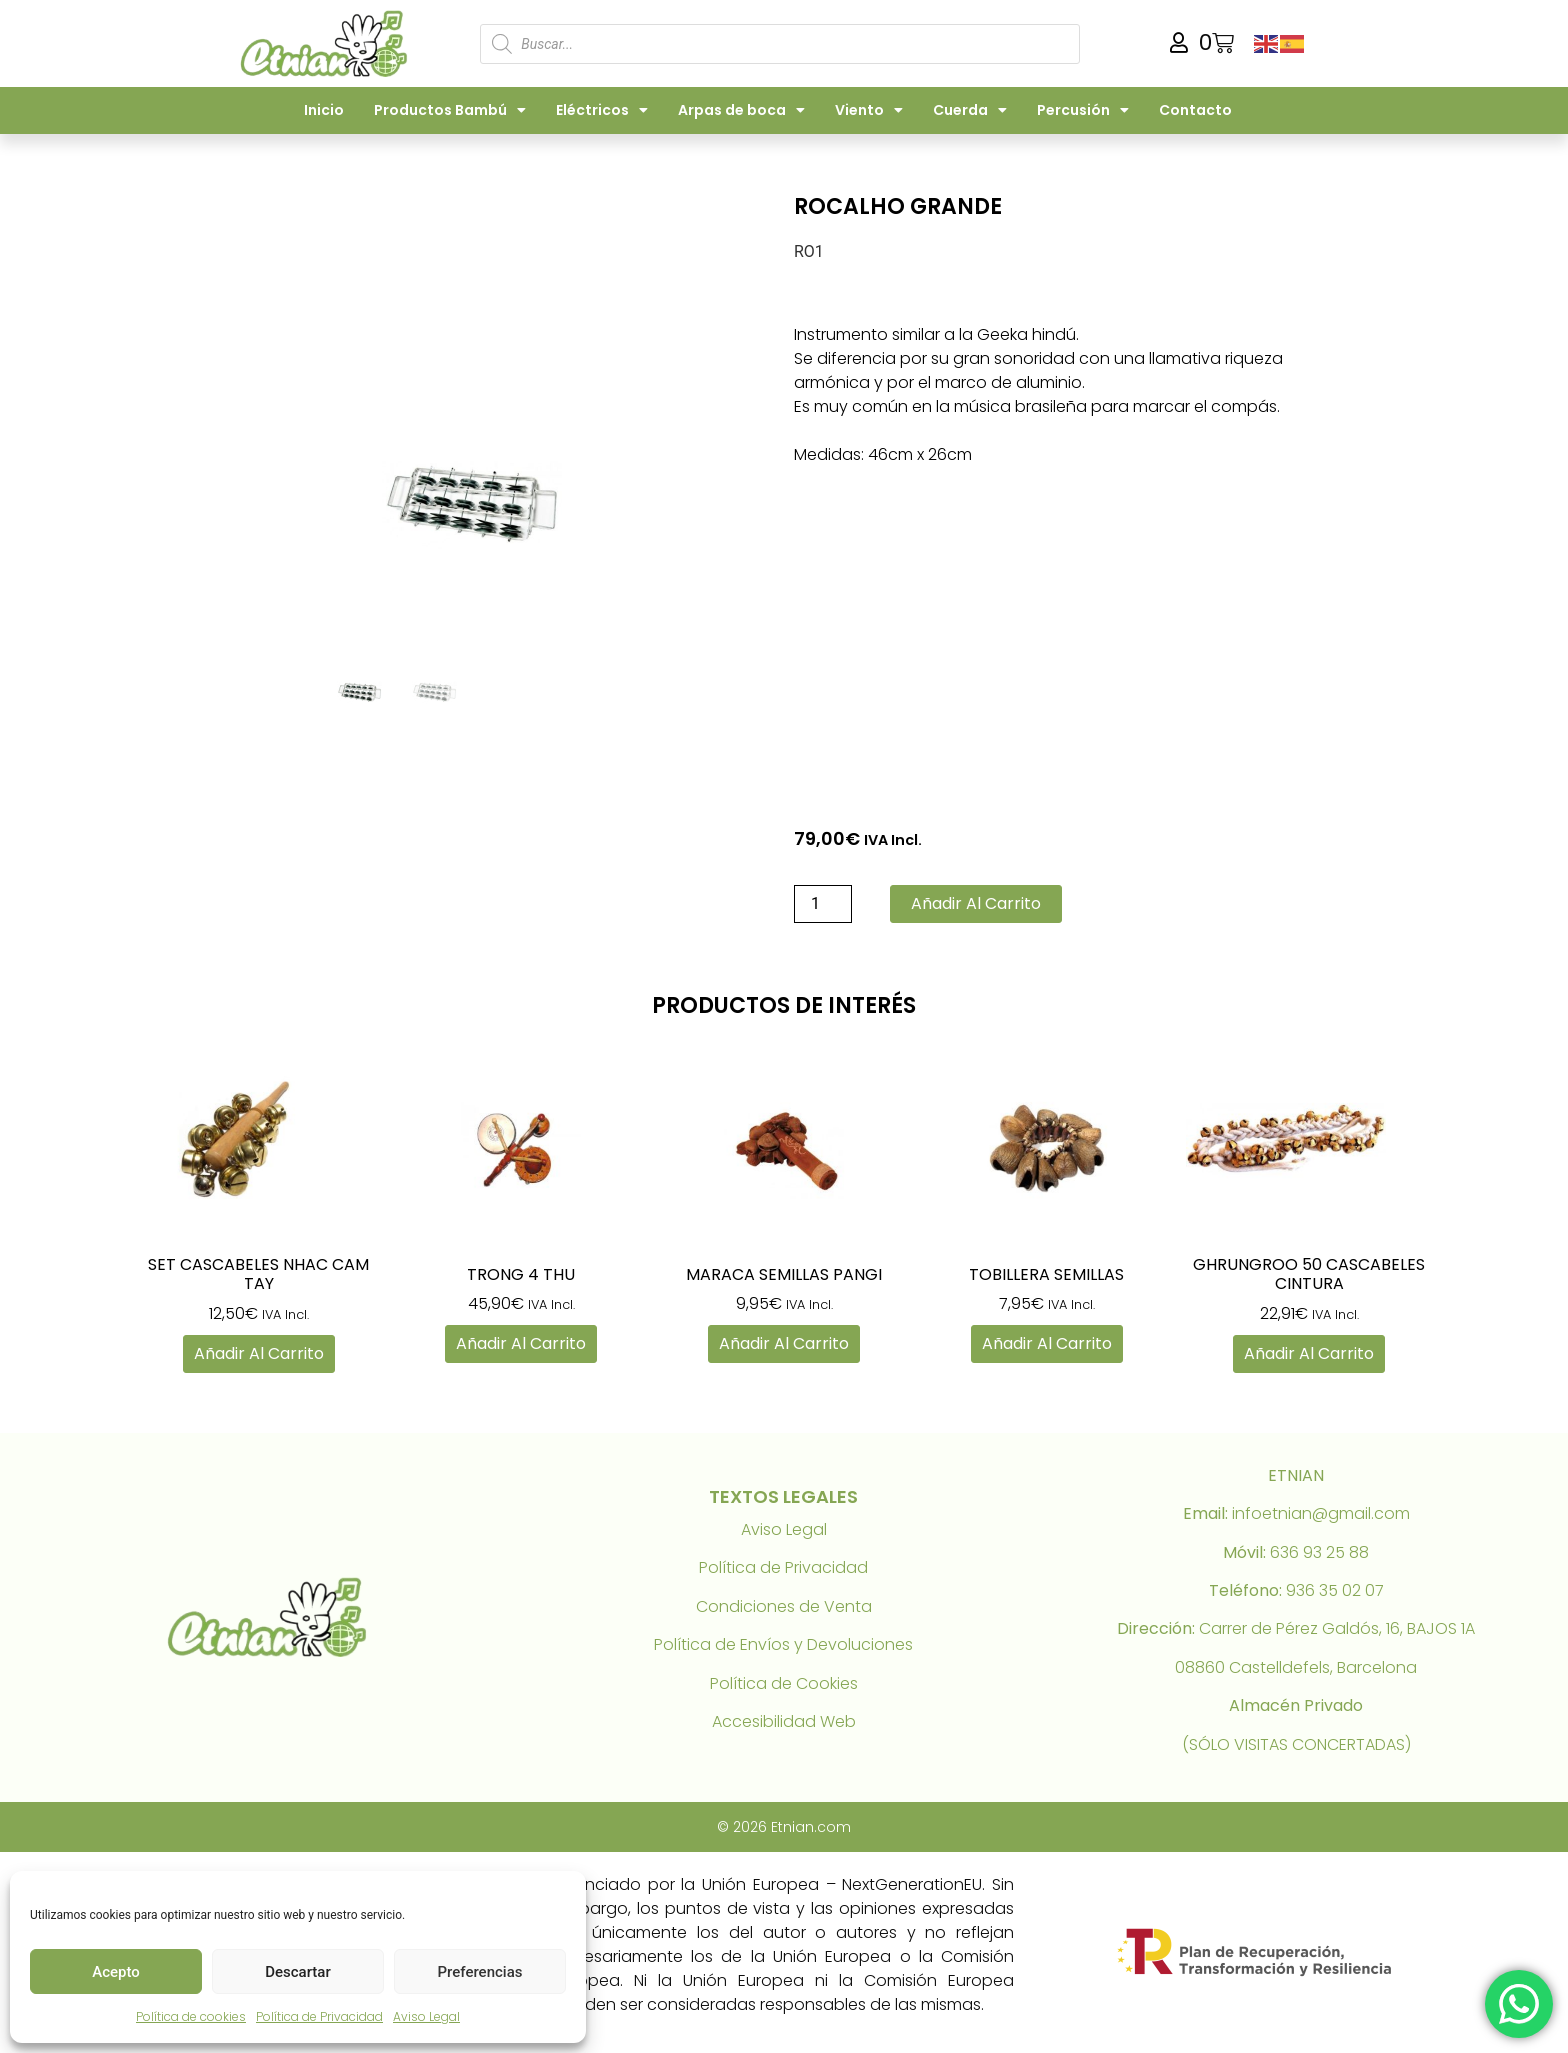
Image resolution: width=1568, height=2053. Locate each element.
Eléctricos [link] (602, 110)
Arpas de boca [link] (741, 110)
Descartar (298, 1972)
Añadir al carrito (976, 903)
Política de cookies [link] (191, 2016)
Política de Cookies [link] (784, 1683)
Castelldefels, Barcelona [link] (1323, 1667)
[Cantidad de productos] (823, 904)
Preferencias (480, 1972)
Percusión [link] (1083, 110)
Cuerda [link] (970, 110)
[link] (328, 43)
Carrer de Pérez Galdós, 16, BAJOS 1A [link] (1337, 1628)
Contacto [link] (1195, 110)
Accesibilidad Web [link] (784, 1721)
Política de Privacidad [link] (319, 2016)
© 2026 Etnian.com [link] (784, 1827)
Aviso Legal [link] (426, 2016)
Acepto (116, 1972)
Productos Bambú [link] (450, 110)
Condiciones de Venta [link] (784, 1606)
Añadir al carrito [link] (259, 1353)
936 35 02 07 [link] (1335, 1590)
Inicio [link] (324, 110)
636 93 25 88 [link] (1319, 1552)
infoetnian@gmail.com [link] (1321, 1513)
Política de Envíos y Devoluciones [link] (783, 1644)
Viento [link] (869, 110)
